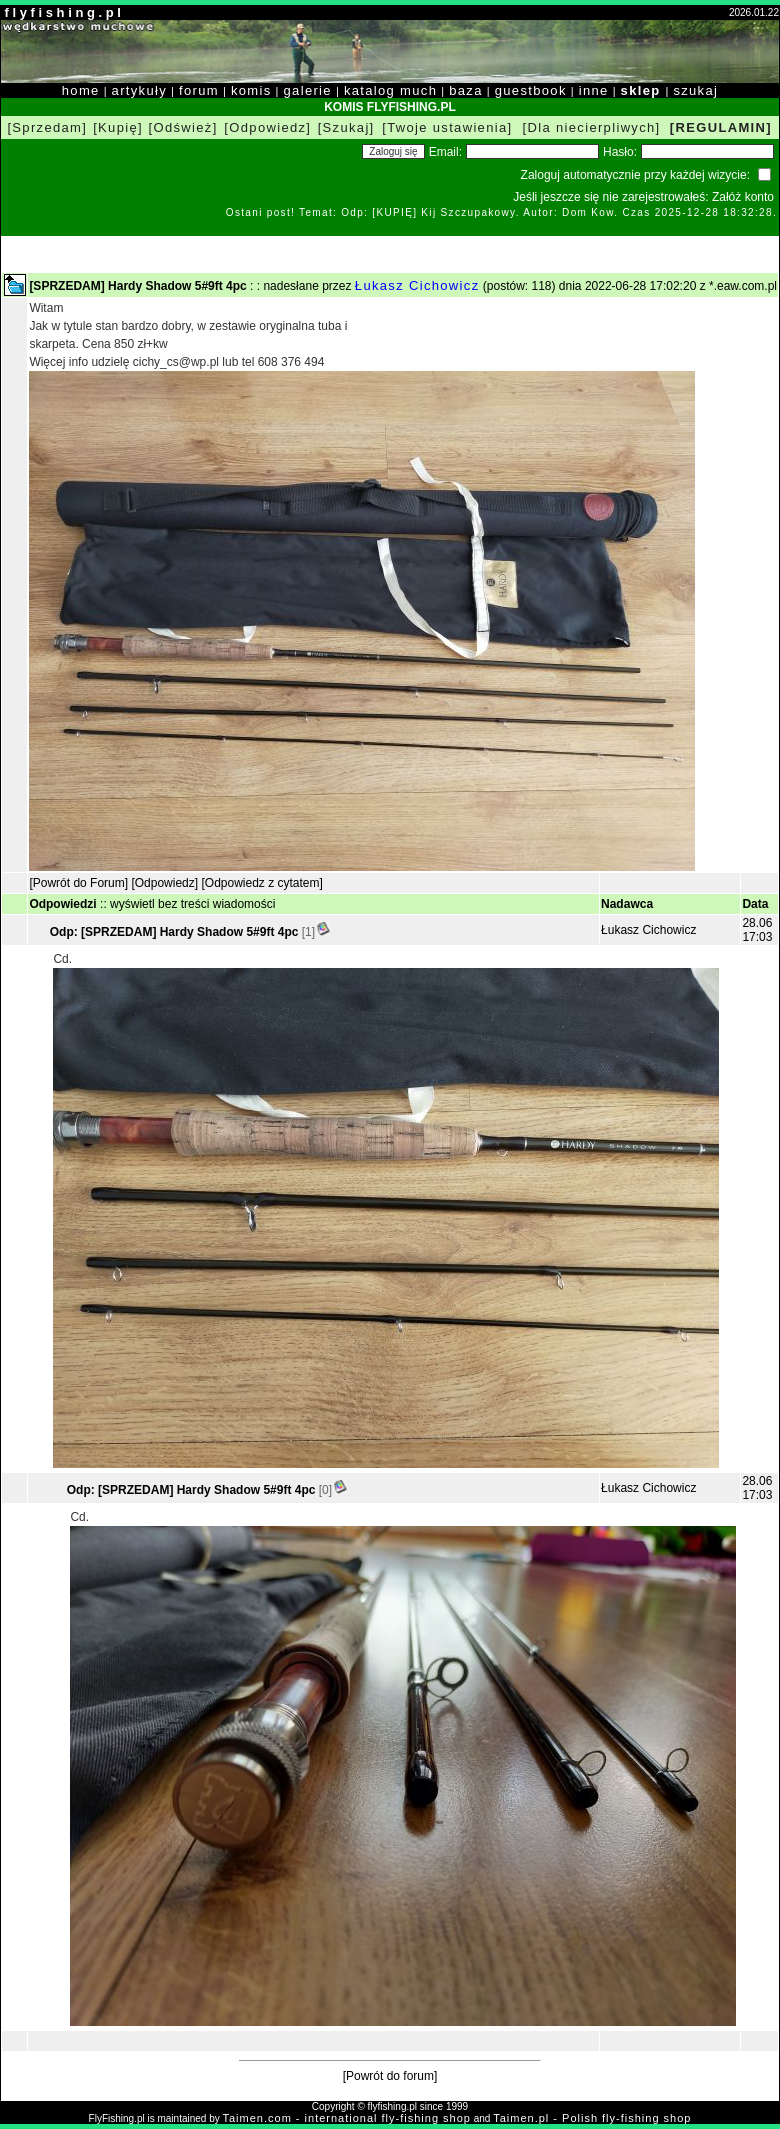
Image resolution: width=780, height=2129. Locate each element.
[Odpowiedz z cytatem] (261, 883)
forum (199, 90)
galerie (308, 90)
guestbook (531, 90)
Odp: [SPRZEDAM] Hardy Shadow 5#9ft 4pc (174, 932)
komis (251, 90)
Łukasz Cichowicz (417, 285)
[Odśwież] (183, 127)
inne (594, 90)
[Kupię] (118, 127)
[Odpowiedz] (267, 127)
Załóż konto (743, 197)
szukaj (695, 90)
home (81, 90)
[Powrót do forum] (390, 2076)
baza (466, 90)
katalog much (390, 90)
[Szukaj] (346, 127)
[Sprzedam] (47, 127)
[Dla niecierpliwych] (592, 127)
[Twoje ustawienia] (447, 127)
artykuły (139, 90)
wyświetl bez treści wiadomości (192, 904)
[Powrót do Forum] (78, 883)
